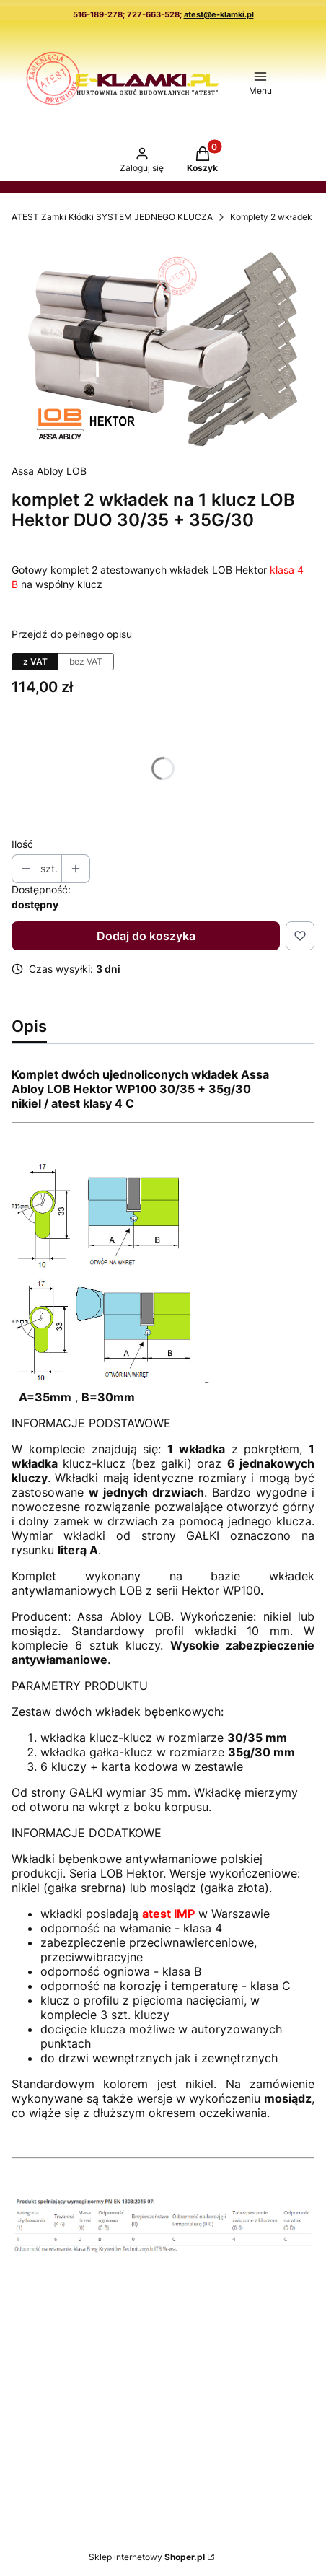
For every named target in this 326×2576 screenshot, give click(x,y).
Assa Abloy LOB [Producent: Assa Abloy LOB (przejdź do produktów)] (49, 471)
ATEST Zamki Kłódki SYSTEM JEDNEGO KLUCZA (112, 216)
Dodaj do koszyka (146, 936)
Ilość (22, 844)
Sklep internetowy (147, 2556)
